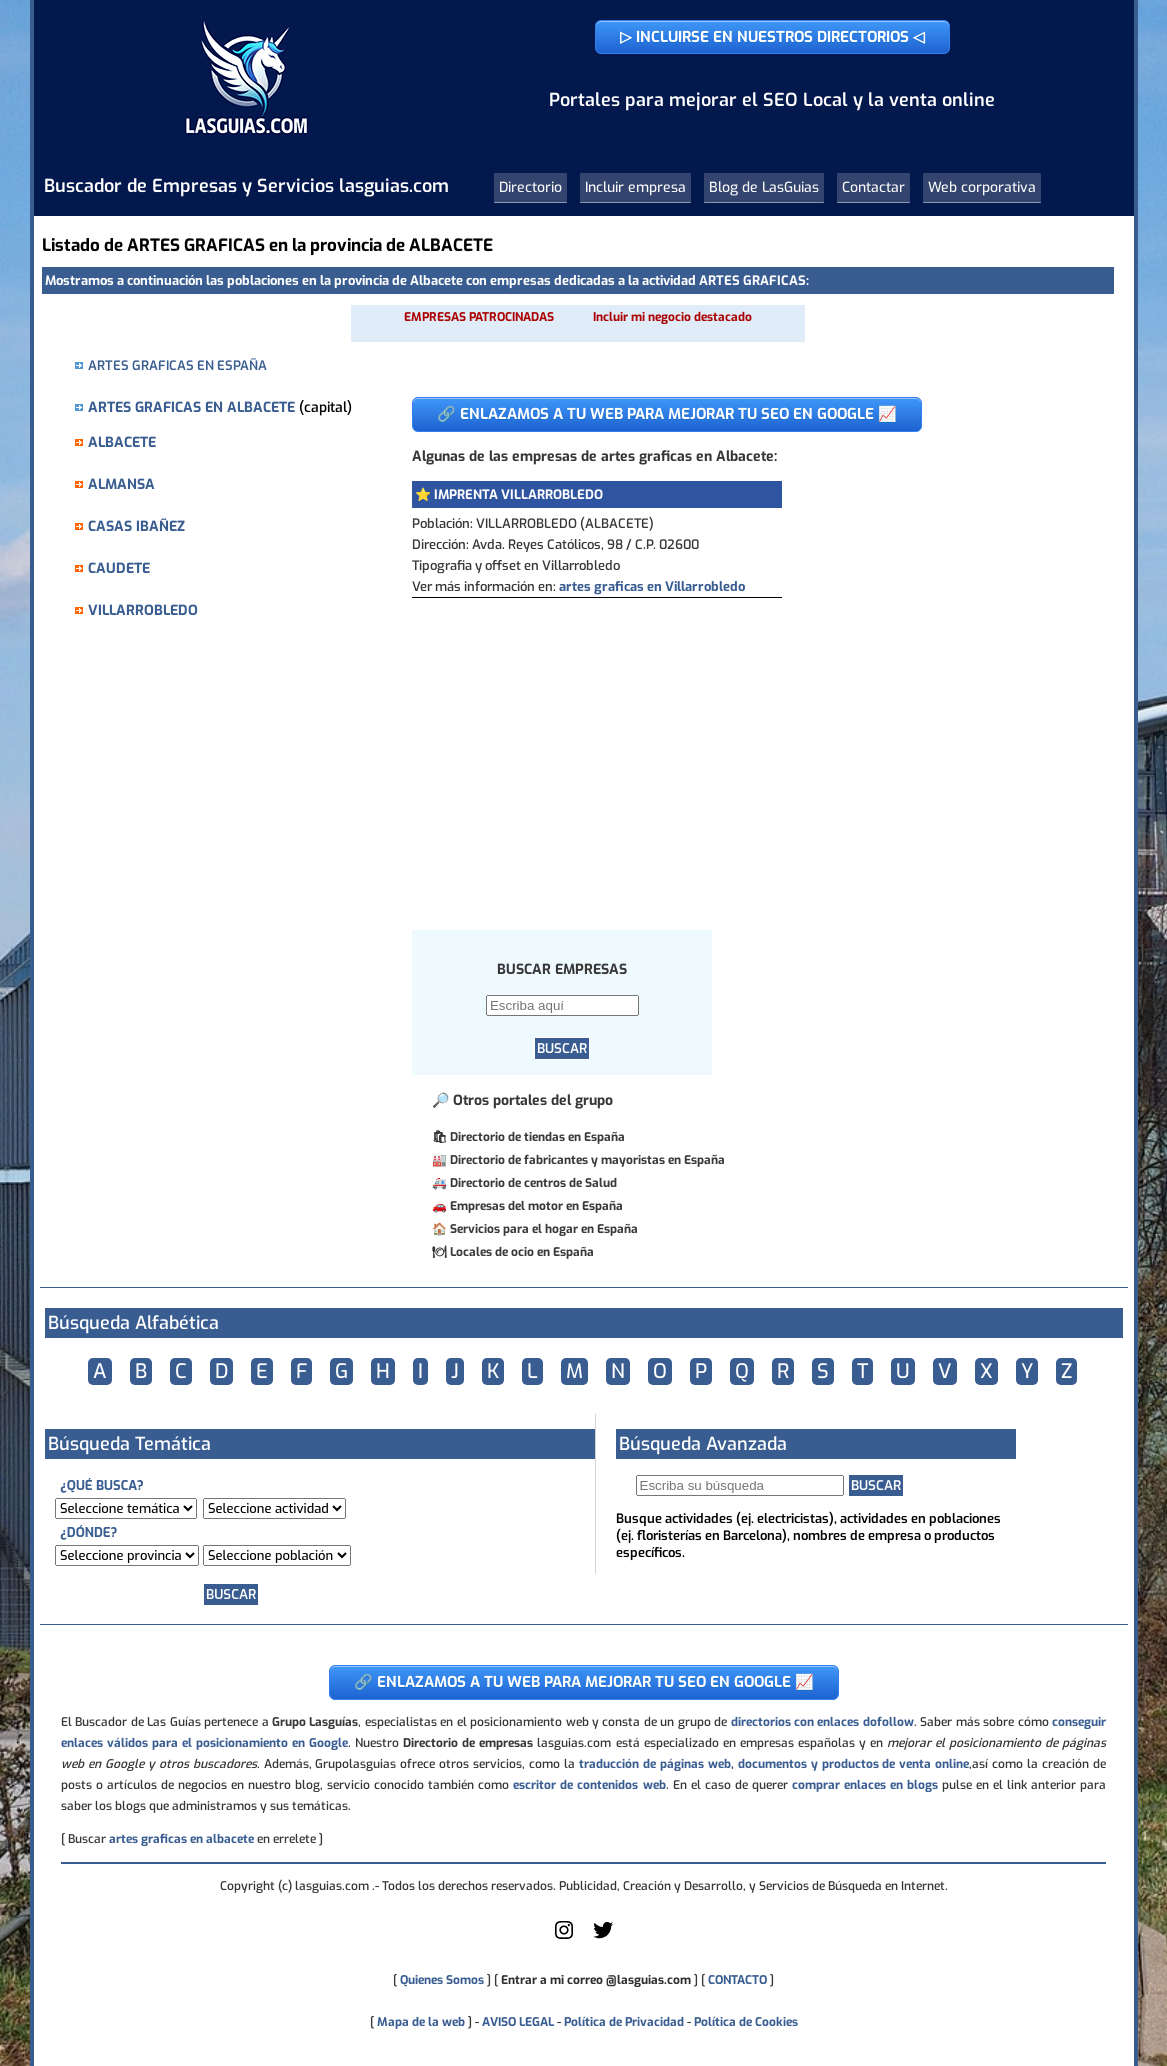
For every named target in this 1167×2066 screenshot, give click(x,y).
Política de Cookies (746, 2022)
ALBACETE (122, 442)
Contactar (873, 187)
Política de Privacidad (624, 2022)
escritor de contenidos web (589, 1785)
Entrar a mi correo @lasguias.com (596, 1980)
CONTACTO (737, 1980)
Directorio (530, 187)
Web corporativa (982, 187)
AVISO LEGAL (518, 2022)
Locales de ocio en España (522, 1252)
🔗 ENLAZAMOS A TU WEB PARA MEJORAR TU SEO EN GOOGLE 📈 (667, 414)
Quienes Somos (442, 1980)
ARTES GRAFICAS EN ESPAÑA (177, 365)
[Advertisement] (747, 748)
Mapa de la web (419, 2022)
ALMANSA (121, 484)
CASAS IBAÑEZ (136, 526)
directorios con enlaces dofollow (822, 1722)
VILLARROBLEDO (143, 610)
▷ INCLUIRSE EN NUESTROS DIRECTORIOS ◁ (772, 37)
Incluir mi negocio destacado (672, 317)
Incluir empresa (635, 187)
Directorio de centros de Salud (533, 1183)
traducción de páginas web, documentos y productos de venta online (774, 1764)
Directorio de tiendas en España (537, 1137)
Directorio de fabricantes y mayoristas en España (587, 1160)
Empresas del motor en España (536, 1206)
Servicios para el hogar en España (544, 1229)
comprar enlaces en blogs (865, 1785)
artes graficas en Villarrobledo (652, 586)
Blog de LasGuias (764, 187)
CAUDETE (119, 568)
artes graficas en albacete (181, 1839)
